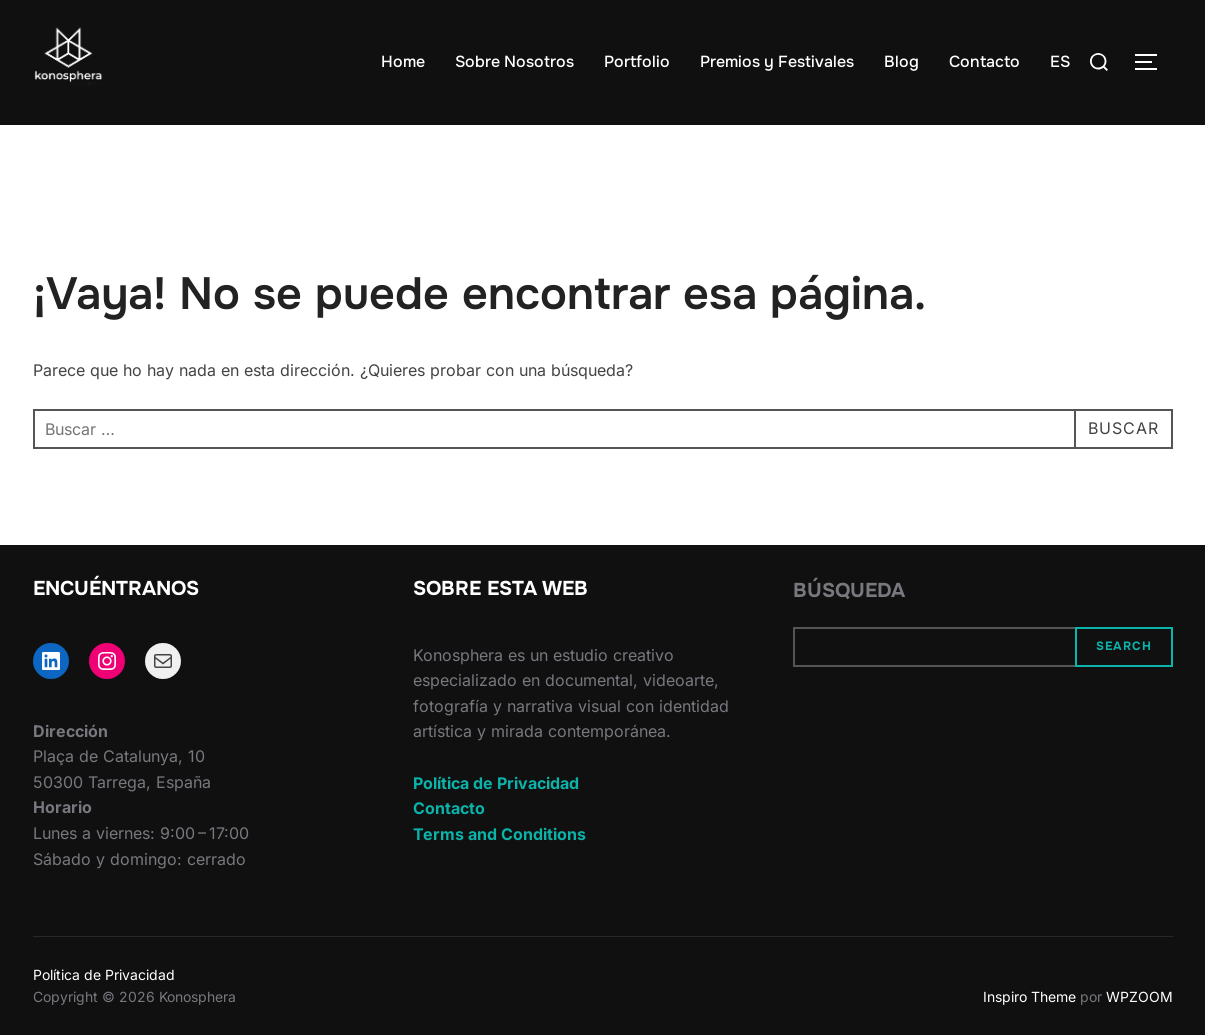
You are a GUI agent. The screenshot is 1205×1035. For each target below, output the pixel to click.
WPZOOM (1139, 996)
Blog (901, 61)
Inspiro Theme (1029, 996)
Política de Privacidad (496, 783)
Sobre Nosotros (514, 61)
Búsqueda (849, 590)
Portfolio (637, 61)
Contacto (984, 61)
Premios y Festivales (777, 61)
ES (1060, 61)
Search (1124, 646)
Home (403, 61)
